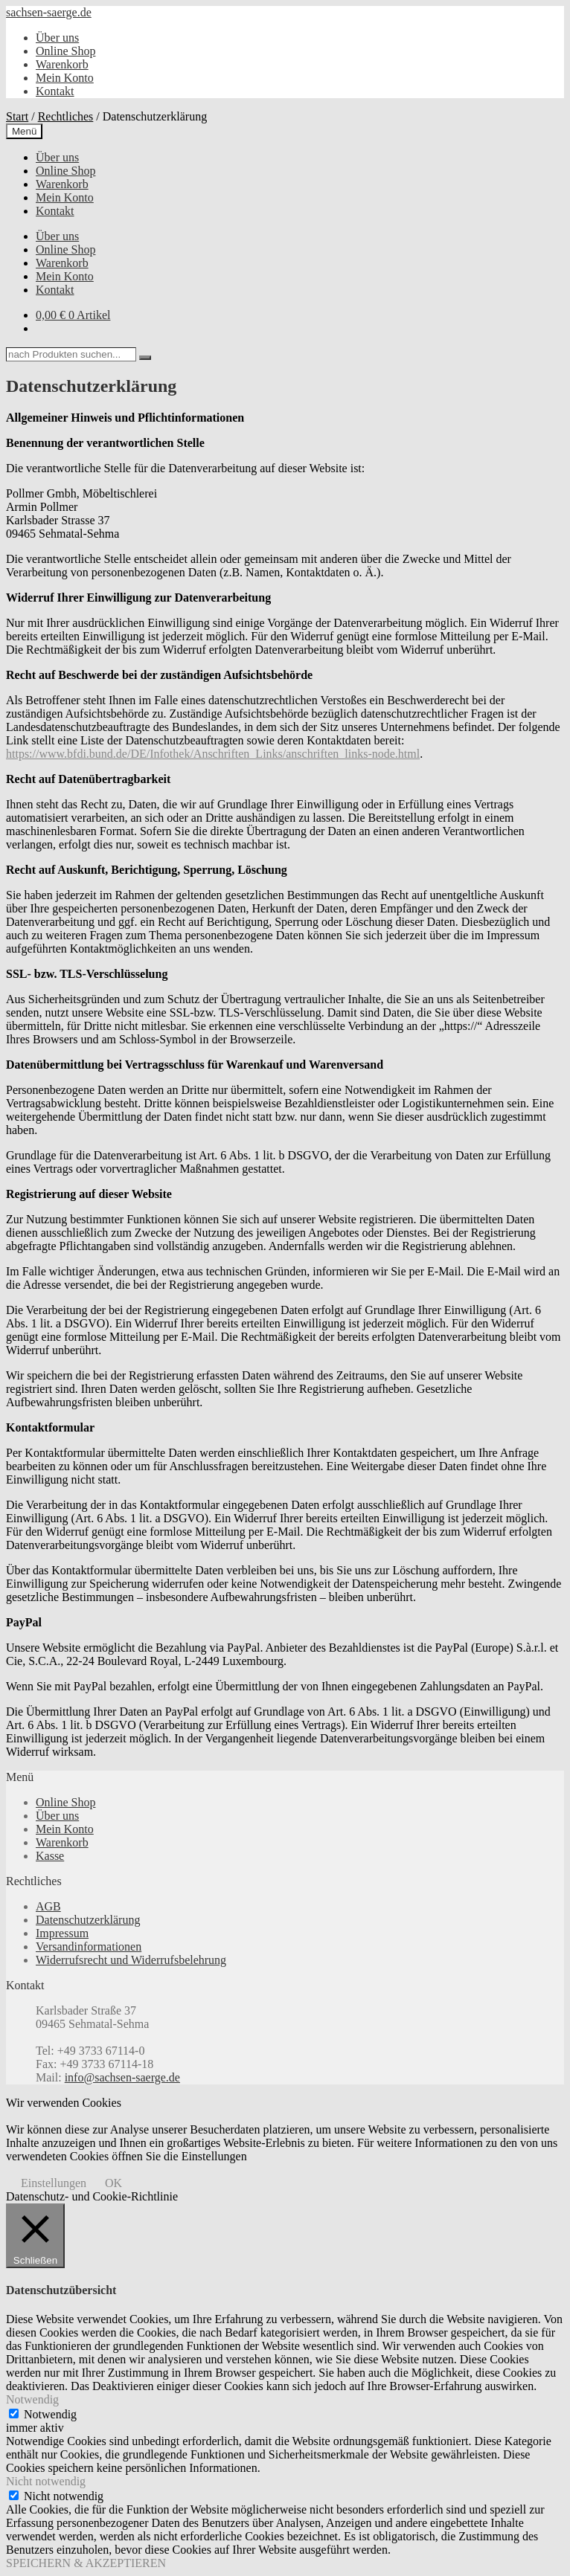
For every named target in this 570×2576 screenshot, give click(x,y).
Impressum (62, 1933)
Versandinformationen (88, 1946)
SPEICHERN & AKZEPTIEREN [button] (86, 2563)
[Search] (145, 357)
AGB (48, 1906)
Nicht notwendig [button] (46, 2481)
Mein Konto (65, 77)
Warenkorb (62, 64)
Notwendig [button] (32, 2399)
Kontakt (55, 91)
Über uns (57, 37)
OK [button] (113, 2183)
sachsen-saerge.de (49, 12)
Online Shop (65, 51)
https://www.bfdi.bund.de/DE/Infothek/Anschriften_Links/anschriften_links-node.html (213, 753)
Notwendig (50, 2414)
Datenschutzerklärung (88, 1919)
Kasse (50, 1855)
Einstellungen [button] (53, 2183)
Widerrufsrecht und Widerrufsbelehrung (131, 1960)
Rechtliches (66, 116)
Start (17, 116)
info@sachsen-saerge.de (122, 2077)
